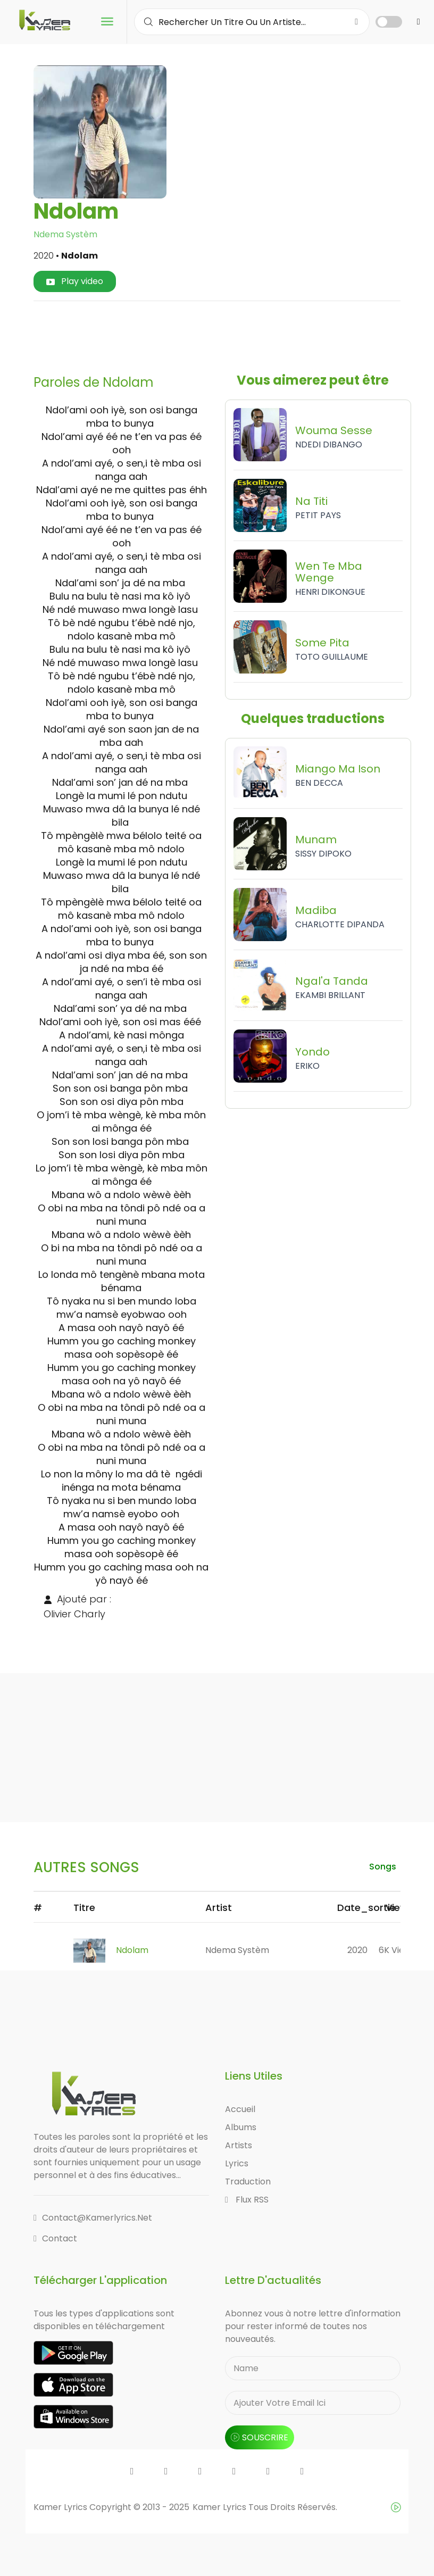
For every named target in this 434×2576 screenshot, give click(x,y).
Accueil (240, 2109)
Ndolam (132, 1950)
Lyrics (236, 2163)
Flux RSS (247, 2199)
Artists (238, 2145)
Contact (55, 2238)
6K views (397, 1950)
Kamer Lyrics (220, 2507)
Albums (240, 2127)
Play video (74, 281)
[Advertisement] (235, 334)
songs (382, 1866)
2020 (357, 1950)
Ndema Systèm (65, 234)
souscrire (259, 2437)
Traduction (248, 2181)
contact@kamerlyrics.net (93, 2218)
